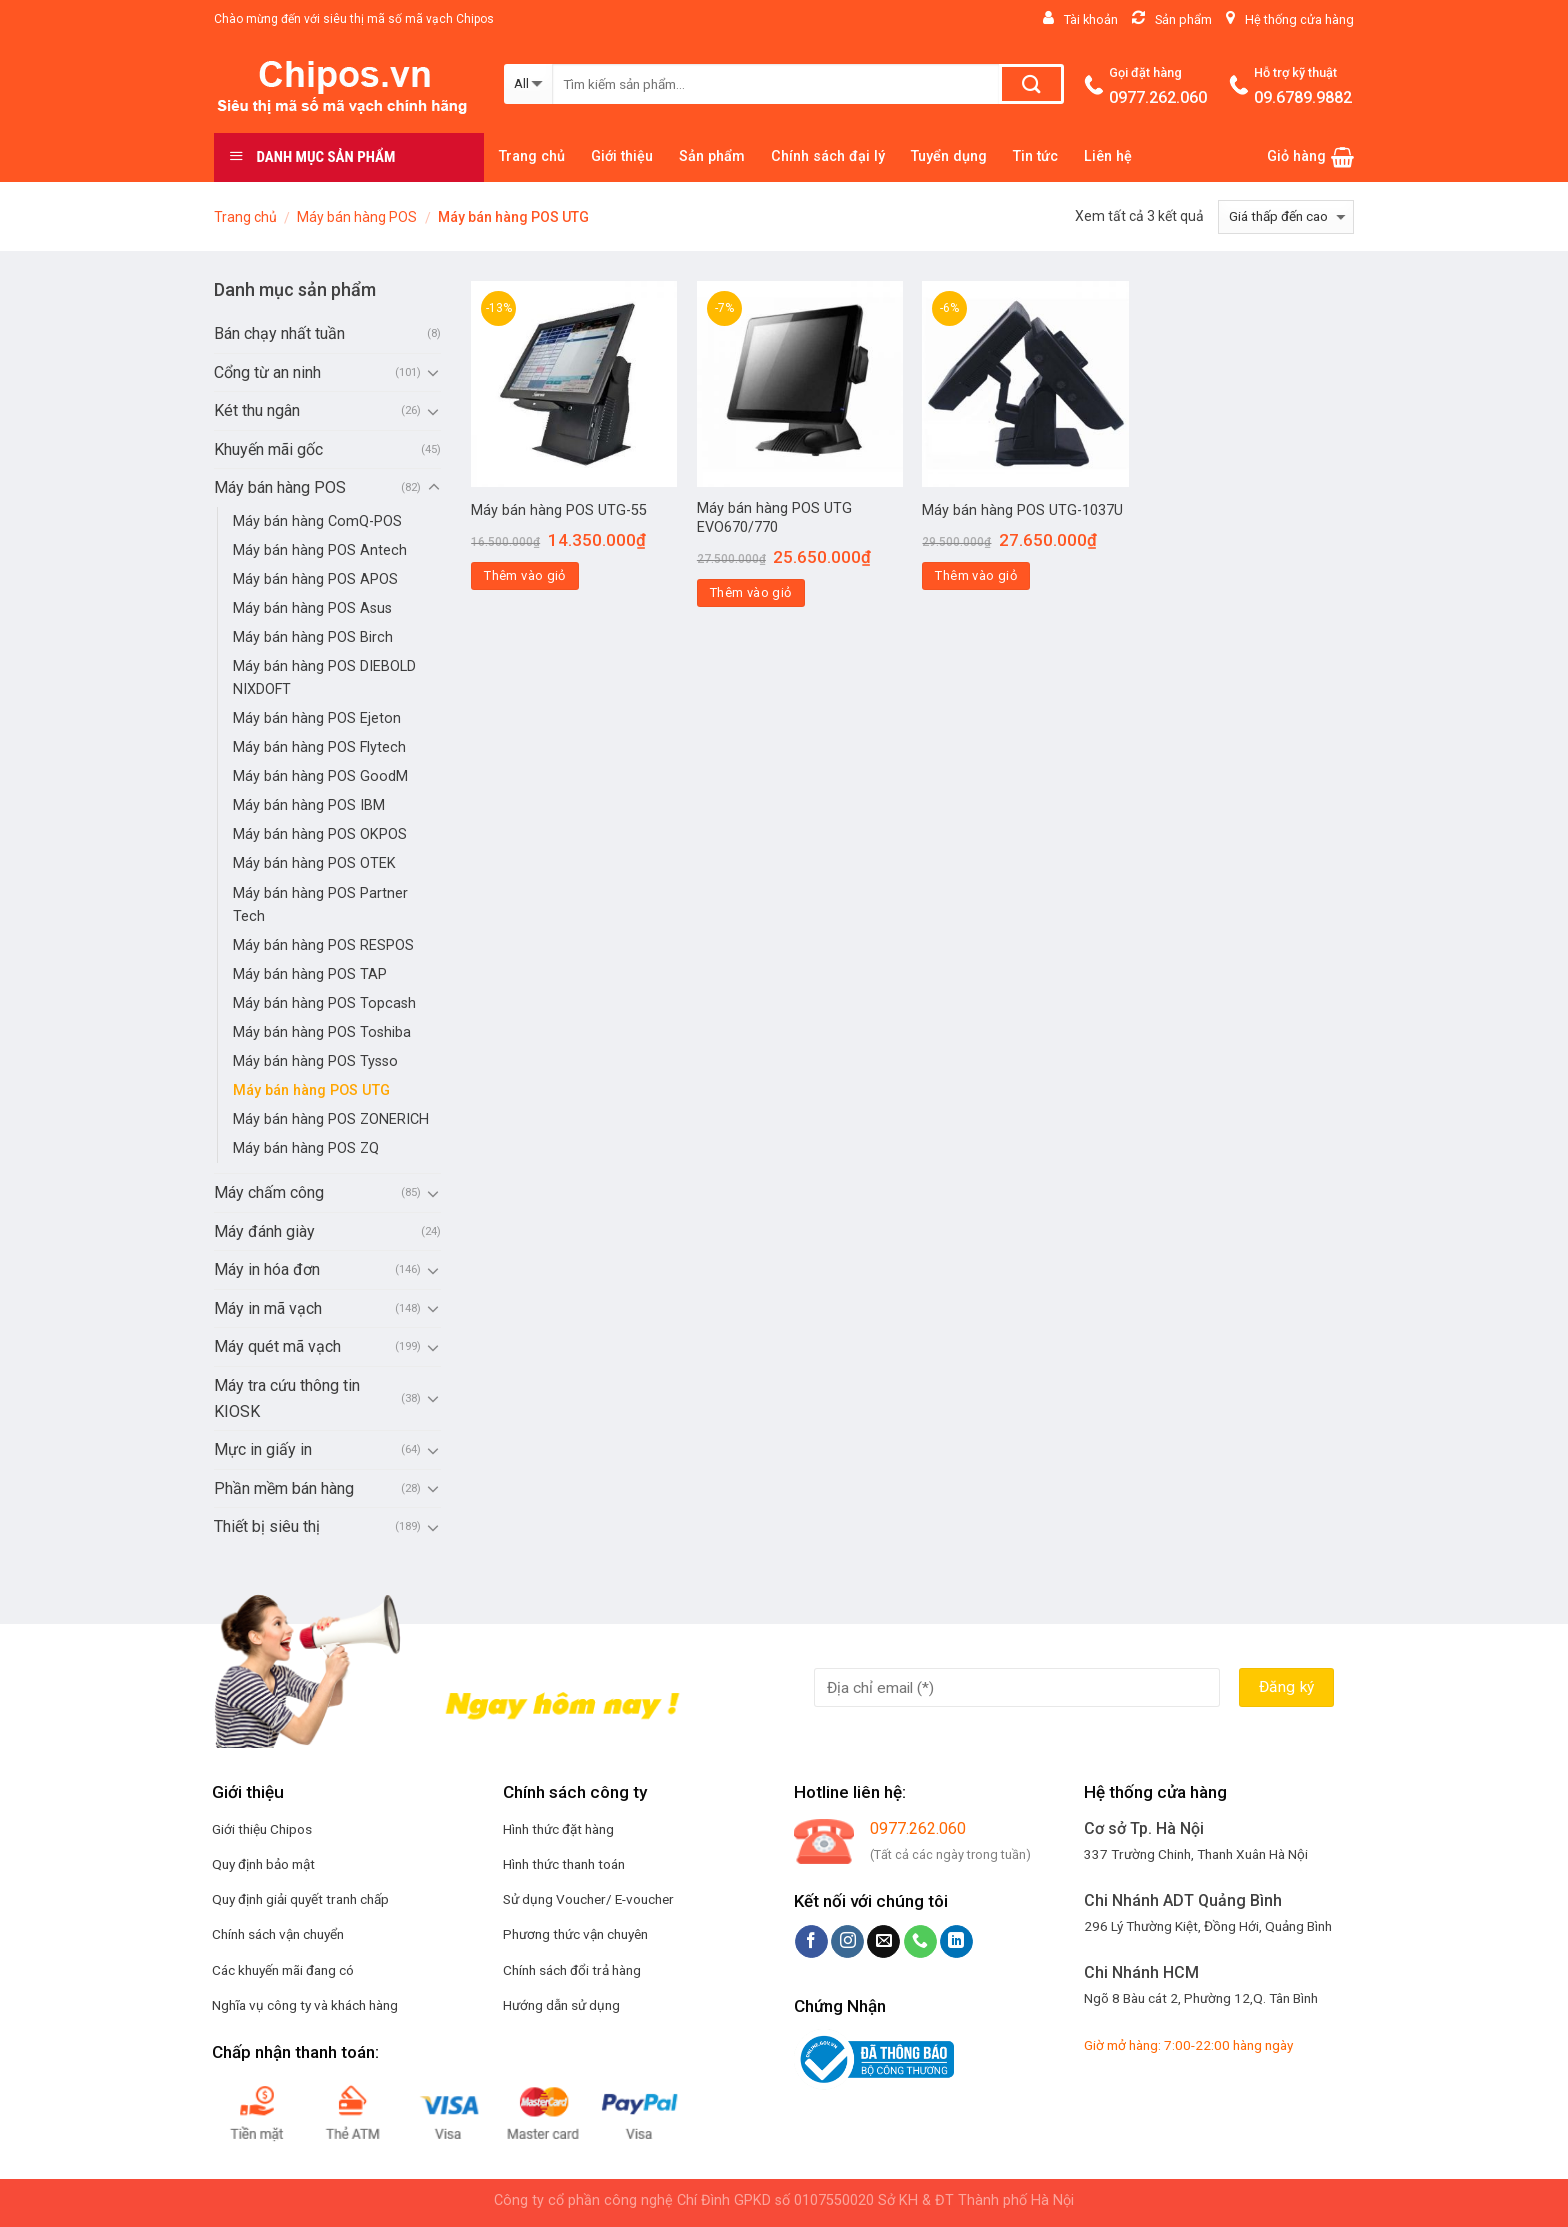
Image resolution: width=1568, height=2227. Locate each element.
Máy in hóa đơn (267, 1269)
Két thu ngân (257, 410)
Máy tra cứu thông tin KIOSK (287, 1398)
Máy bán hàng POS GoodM (320, 776)
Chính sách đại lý (828, 156)
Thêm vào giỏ (525, 575)
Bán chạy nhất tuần (279, 333)
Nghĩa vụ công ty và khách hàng (305, 2005)
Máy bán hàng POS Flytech (319, 747)
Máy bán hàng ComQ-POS (317, 521)
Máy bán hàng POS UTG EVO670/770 (774, 518)
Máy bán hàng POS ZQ (306, 1148)
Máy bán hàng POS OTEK (314, 863)
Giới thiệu (622, 156)
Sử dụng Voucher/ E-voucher (588, 1899)
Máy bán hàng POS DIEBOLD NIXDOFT (324, 678)
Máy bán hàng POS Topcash (324, 1003)
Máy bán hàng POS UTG (311, 1090)
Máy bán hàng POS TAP (310, 974)
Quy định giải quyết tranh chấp (300, 1899)
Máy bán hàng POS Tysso (315, 1061)
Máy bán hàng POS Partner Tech (320, 905)
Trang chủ (532, 156)
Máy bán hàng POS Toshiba (322, 1032)
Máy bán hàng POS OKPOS (320, 834)
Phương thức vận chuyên (575, 1934)
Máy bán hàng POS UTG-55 (559, 510)
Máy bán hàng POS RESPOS (323, 945)
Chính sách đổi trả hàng (572, 1970)
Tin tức (1035, 156)
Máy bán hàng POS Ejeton (317, 718)
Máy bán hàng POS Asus (312, 608)
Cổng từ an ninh (267, 372)
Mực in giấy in (263, 1449)
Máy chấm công (269, 1192)
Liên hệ (1108, 156)
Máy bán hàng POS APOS (315, 579)
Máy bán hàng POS (357, 217)
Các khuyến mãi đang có (283, 1970)
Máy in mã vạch (268, 1308)
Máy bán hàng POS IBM (309, 805)
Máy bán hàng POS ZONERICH (331, 1119)
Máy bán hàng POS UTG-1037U (1022, 510)
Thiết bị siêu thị (267, 1526)
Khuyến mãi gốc (268, 449)
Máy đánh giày (264, 1231)
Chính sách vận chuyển (278, 1934)
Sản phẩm (712, 156)
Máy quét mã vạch (277, 1346)
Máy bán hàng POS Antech (320, 550)
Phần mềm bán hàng (284, 1488)
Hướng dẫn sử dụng (561, 2005)
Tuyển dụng (949, 156)
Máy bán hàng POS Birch (313, 637)
